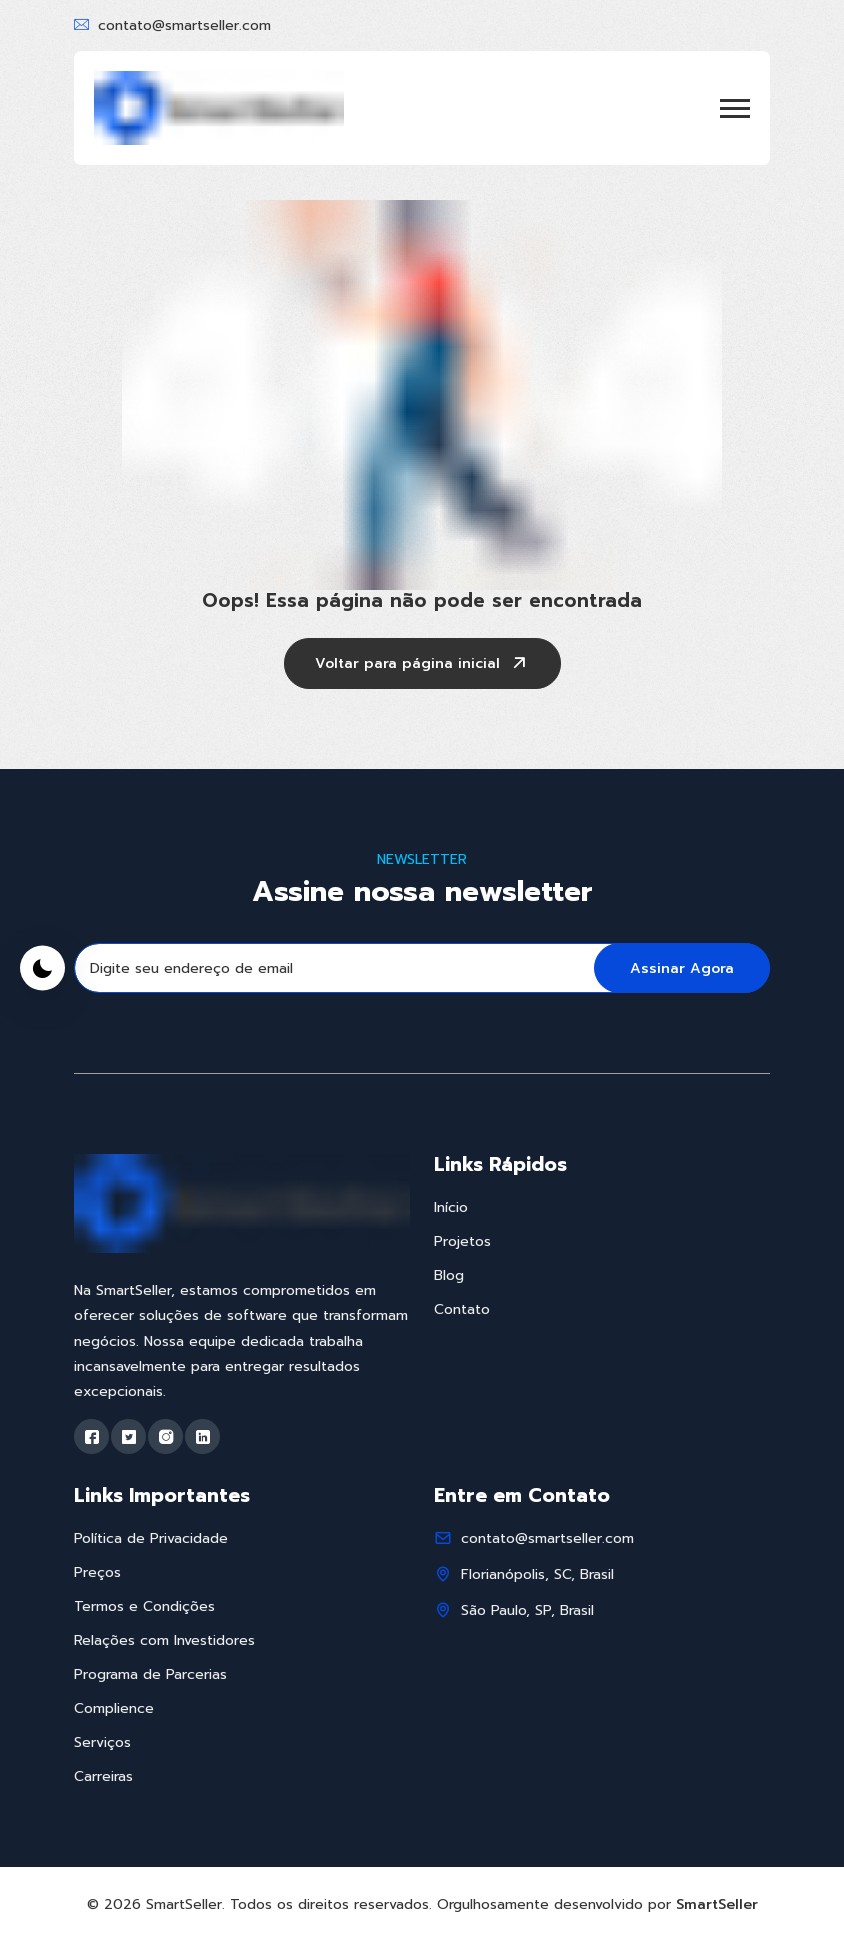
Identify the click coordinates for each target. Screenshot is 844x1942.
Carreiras (103, 1776)
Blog (449, 1275)
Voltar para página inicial (422, 665)
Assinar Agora (682, 968)
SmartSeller (717, 1904)
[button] (735, 108)
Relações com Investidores (164, 1640)
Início (451, 1207)
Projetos (462, 1241)
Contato (462, 1309)
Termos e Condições (144, 1606)
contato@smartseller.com (184, 25)
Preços (97, 1572)
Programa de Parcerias (150, 1674)
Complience (114, 1708)
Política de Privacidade (151, 1538)
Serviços (102, 1742)
